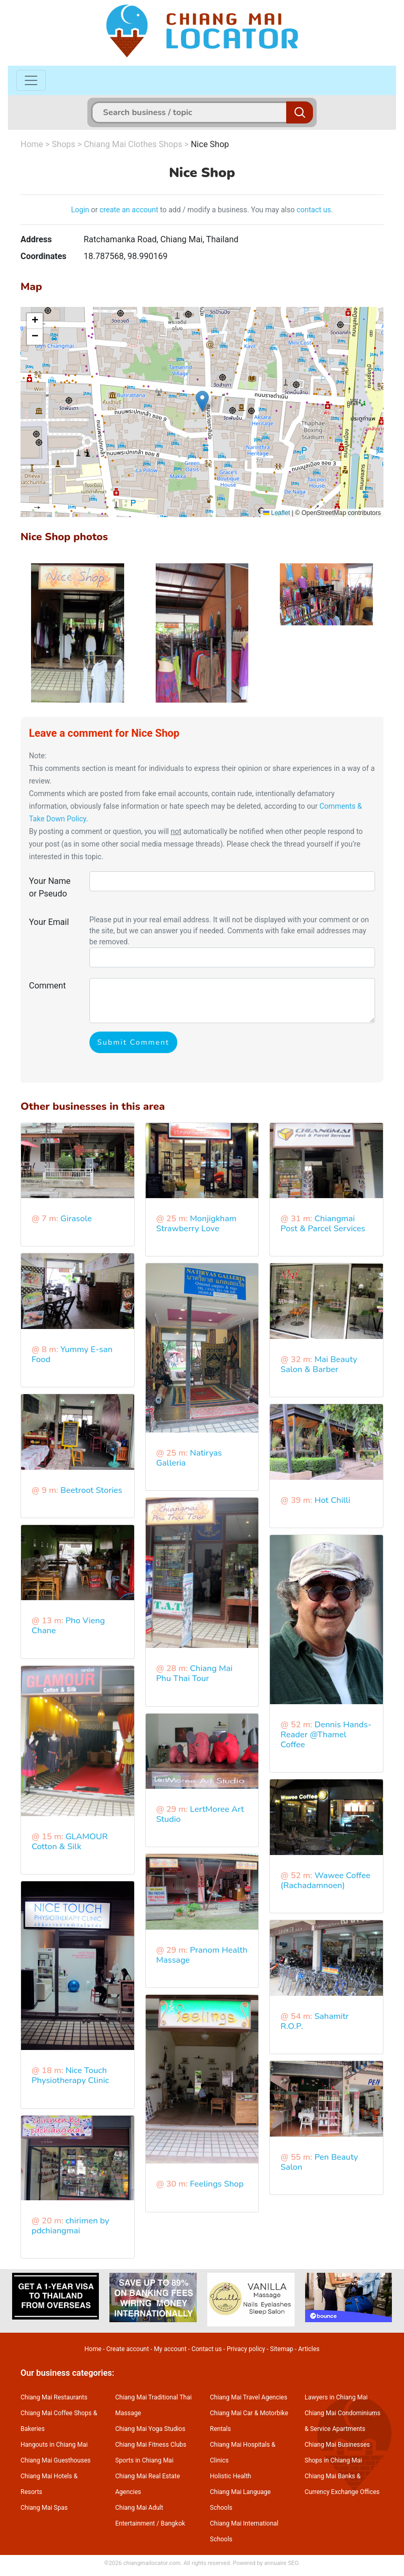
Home (32, 144)
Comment (47, 986)
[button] (202, 401)
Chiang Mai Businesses (337, 2444)
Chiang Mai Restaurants (54, 2397)
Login (80, 209)
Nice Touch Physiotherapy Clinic (70, 2075)
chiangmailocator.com (151, 2563)
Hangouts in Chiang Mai (54, 2444)
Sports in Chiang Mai (144, 2460)
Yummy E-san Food (72, 1354)
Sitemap (281, 2349)
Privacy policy (246, 2349)
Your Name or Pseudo (49, 887)
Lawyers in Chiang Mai (336, 2397)
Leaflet (276, 513)
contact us (314, 209)
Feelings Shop (217, 2184)
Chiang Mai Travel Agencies (248, 2397)
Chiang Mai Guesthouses (55, 2460)
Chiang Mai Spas (44, 2507)
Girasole (76, 1218)
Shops (63, 144)
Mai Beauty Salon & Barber (318, 1364)
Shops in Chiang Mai (333, 2460)
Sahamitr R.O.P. (314, 2021)
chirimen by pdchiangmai (70, 2226)
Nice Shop (210, 144)
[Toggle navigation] (31, 80)
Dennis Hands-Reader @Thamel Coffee (325, 1734)
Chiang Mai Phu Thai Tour (194, 1673)
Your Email (49, 922)
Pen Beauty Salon (319, 2162)
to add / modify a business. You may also (227, 209)
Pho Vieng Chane (68, 1625)
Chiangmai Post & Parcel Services (322, 1223)
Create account (127, 2349)
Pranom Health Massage (202, 1955)
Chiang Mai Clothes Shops (133, 144)
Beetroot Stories (91, 1490)
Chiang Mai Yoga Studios (150, 2429)
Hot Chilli (332, 1500)
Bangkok (172, 2523)
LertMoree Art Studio (200, 1814)
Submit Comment (133, 1042)
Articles (309, 2349)
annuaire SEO (281, 2563)
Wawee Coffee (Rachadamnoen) (325, 1880)
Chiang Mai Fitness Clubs (150, 2444)
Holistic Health (230, 2476)
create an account (128, 209)
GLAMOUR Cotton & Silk (70, 1841)
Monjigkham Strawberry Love (196, 1223)
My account (170, 2349)
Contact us (206, 2349)
